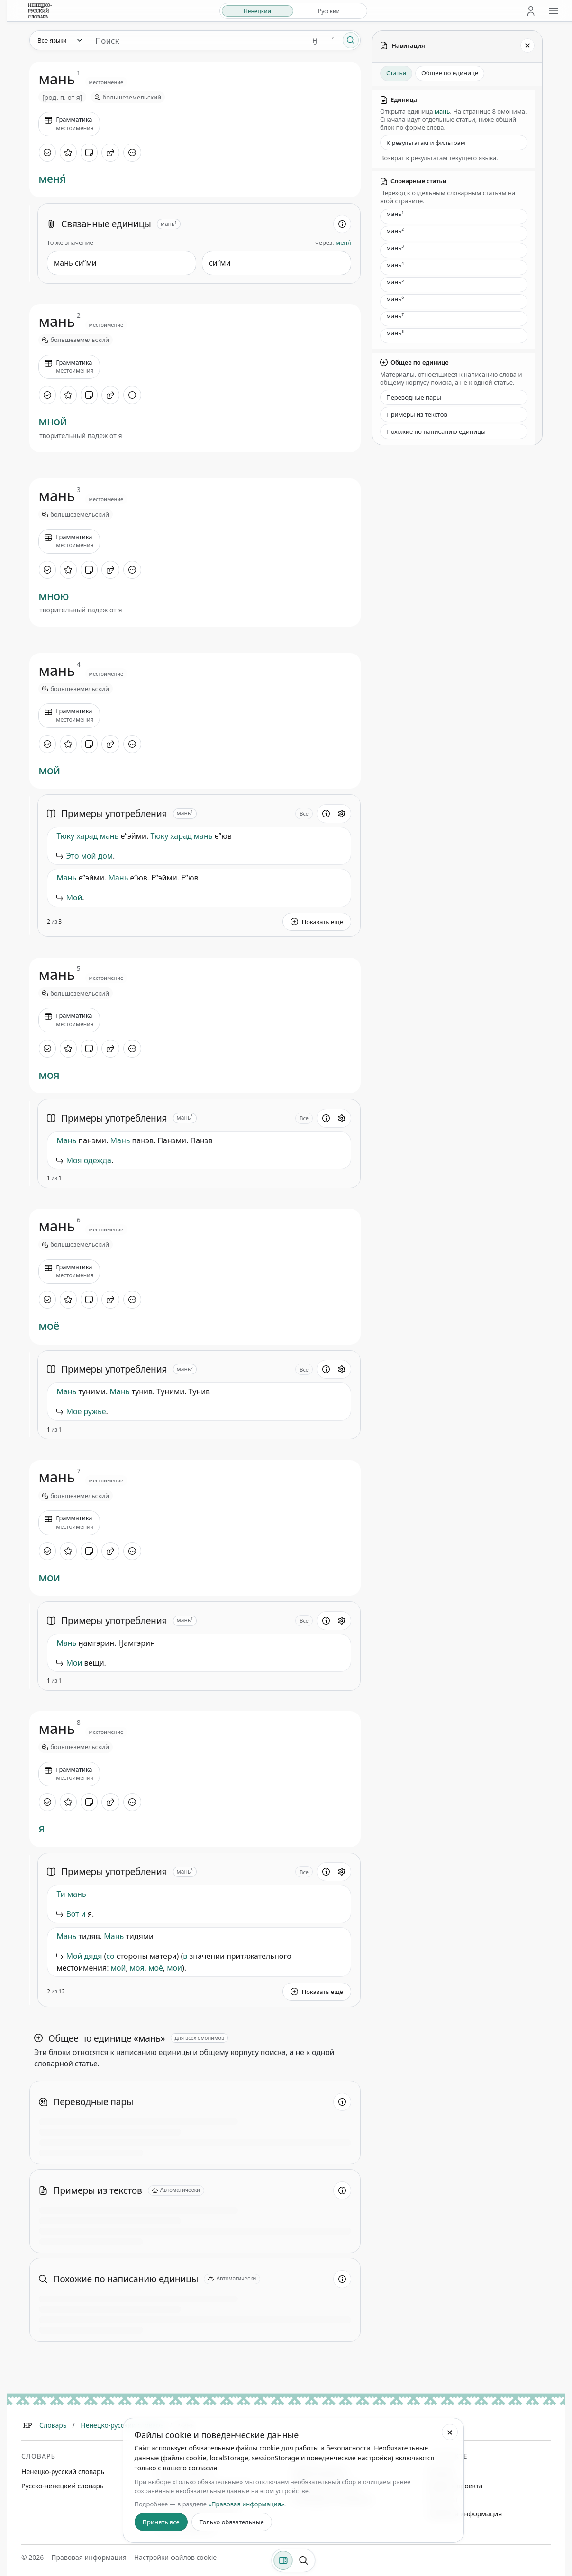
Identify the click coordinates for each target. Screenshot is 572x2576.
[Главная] (27, 2425)
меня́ (52, 179)
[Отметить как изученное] (47, 153)
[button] (316, 840)
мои (49, 1577)
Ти (60, 1894)
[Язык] (59, 40)
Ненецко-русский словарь (122, 2425)
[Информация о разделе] (342, 224)
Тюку (65, 836)
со (110, 1956)
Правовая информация (464, 2513)
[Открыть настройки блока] (342, 814)
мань (109, 836)
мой (49, 770)
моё (48, 1326)
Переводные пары (413, 397)
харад (87, 836)
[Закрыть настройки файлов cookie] (450, 2432)
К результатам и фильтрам (425, 142)
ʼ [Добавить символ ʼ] (333, 40)
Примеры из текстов (416, 414)
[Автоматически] (176, 2190)
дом (105, 856)
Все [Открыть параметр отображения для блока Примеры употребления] (304, 813)
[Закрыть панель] (527, 45)
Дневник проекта (455, 2485)
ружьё (94, 1411)
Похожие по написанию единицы (436, 431)
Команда (441, 2471)
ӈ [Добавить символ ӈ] (314, 40)
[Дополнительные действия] (132, 153)
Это (72, 856)
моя (48, 1075)
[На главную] (39, 11)
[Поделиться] (110, 153)
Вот (72, 1914)
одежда (97, 1160)
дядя (93, 1956)
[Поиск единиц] (197, 40)
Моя (74, 1160)
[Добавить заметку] (89, 153)
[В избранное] (68, 153)
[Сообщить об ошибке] (332, 840)
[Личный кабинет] (530, 10)
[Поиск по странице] (303, 2560)
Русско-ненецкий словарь (62, 2485)
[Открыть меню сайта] (553, 10)
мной (52, 421)
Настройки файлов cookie (175, 2557)
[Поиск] (351, 40)
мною (53, 596)
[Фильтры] (282, 2560)
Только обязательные (232, 2522)
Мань (66, 877)
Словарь (52, 2425)
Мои (74, 1663)
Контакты (442, 2499)
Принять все (161, 2522)
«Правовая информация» (246, 2504)
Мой (74, 897)
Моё (74, 1411)
